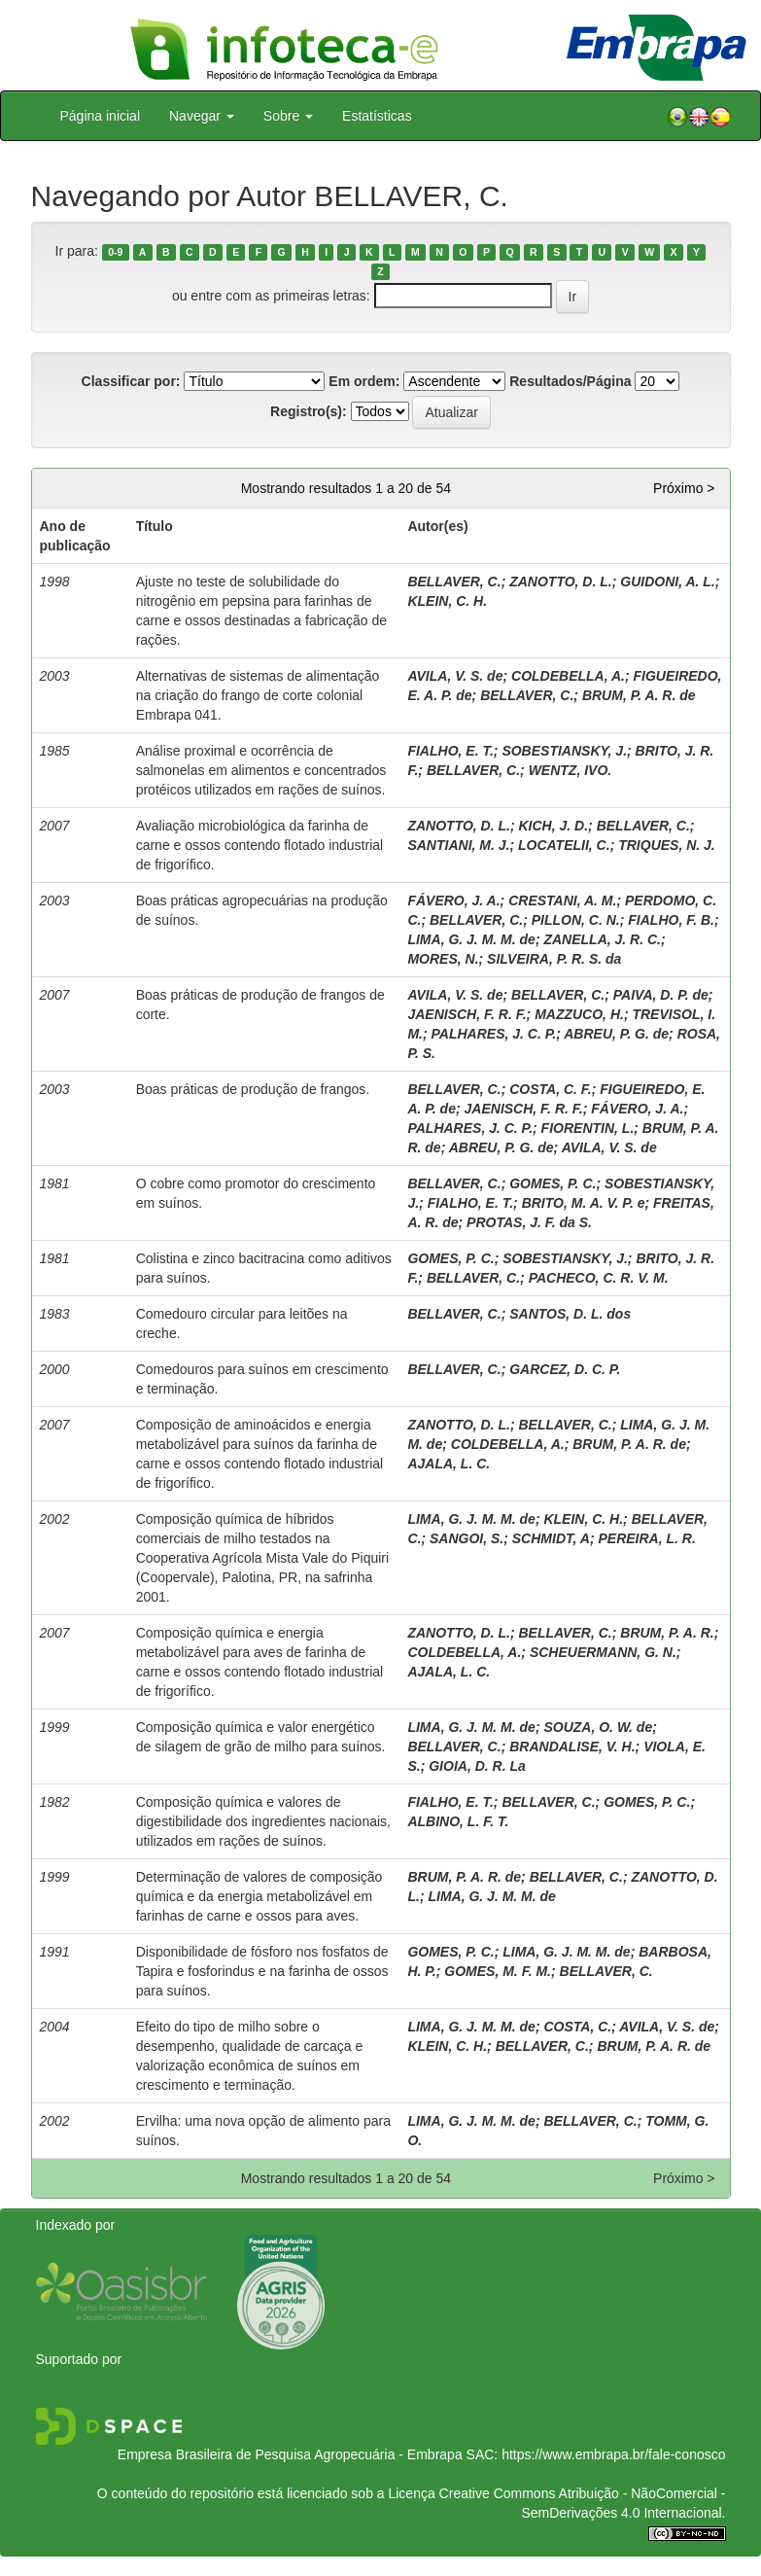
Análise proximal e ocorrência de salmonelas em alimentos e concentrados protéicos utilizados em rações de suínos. (261, 770)
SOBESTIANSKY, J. (564, 751)
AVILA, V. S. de (454, 676)
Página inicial (100, 116)
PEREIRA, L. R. (646, 1538)
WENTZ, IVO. (570, 770)
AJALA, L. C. (448, 1463)
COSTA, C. (577, 2026)
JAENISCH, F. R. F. (466, 1014)
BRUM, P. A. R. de (639, 695)
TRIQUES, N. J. (666, 845)
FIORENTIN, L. (588, 1128)
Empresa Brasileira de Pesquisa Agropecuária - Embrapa (290, 2454)
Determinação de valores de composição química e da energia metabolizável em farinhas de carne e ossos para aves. (259, 1896)
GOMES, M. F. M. (497, 1971)
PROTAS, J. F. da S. (529, 1222)
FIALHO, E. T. (450, 751)
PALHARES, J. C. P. (494, 1033)
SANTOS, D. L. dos (570, 1314)
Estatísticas (377, 116)
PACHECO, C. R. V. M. (599, 1278)
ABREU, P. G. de (616, 1033)
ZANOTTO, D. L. (560, 581)
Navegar (201, 116)
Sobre (288, 116)
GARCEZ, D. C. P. (564, 1369)
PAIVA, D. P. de (661, 995)
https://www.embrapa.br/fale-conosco (613, 2454)
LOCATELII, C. (564, 845)
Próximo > (683, 488)
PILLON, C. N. (576, 920)
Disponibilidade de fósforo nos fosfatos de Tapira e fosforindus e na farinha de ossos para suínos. (262, 1971)
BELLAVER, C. (454, 581)
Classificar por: (131, 381)
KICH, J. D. (554, 825)
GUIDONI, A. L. (667, 581)
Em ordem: (364, 381)
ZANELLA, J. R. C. (602, 939)
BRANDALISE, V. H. (572, 1746)
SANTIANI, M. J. (458, 845)
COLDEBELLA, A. (568, 676)
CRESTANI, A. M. (562, 900)
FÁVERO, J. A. (453, 900)
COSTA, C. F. (550, 1089)
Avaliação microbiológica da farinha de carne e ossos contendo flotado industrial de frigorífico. (260, 845)
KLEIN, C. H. (447, 601)
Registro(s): (308, 411)
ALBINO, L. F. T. (457, 1821)
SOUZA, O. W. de (597, 1727)
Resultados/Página (570, 381)
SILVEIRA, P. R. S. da (554, 959)
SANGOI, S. (466, 1538)
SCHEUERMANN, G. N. (603, 1652)
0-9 (115, 252)
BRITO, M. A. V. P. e (583, 1203)
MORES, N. (442, 959)
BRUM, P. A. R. (666, 1633)
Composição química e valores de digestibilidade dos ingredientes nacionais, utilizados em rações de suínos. (263, 1821)
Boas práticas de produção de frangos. (253, 1089)
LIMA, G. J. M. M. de (471, 939)
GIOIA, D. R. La (477, 1766)
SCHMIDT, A (551, 1538)
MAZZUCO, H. (579, 1014)
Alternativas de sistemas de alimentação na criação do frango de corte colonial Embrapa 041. (258, 695)
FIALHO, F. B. (671, 920)
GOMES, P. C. (552, 1183)
